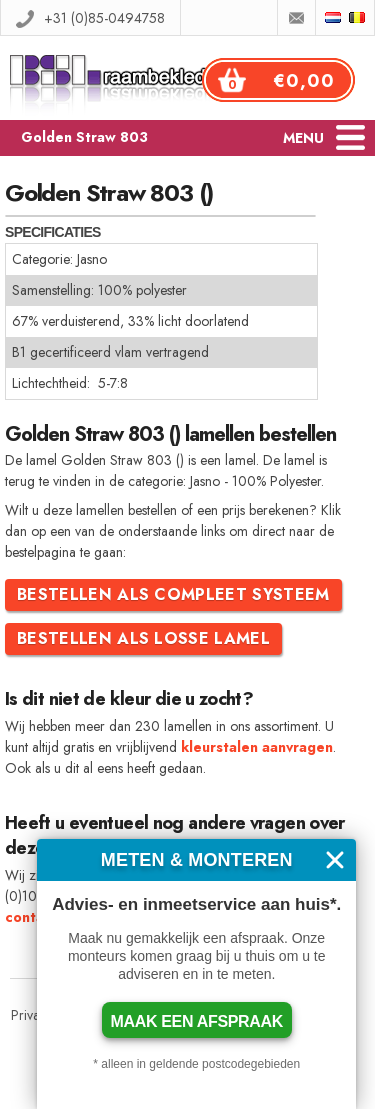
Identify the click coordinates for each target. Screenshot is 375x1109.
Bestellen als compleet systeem (173, 594)
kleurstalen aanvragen (257, 747)
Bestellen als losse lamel (143, 638)
